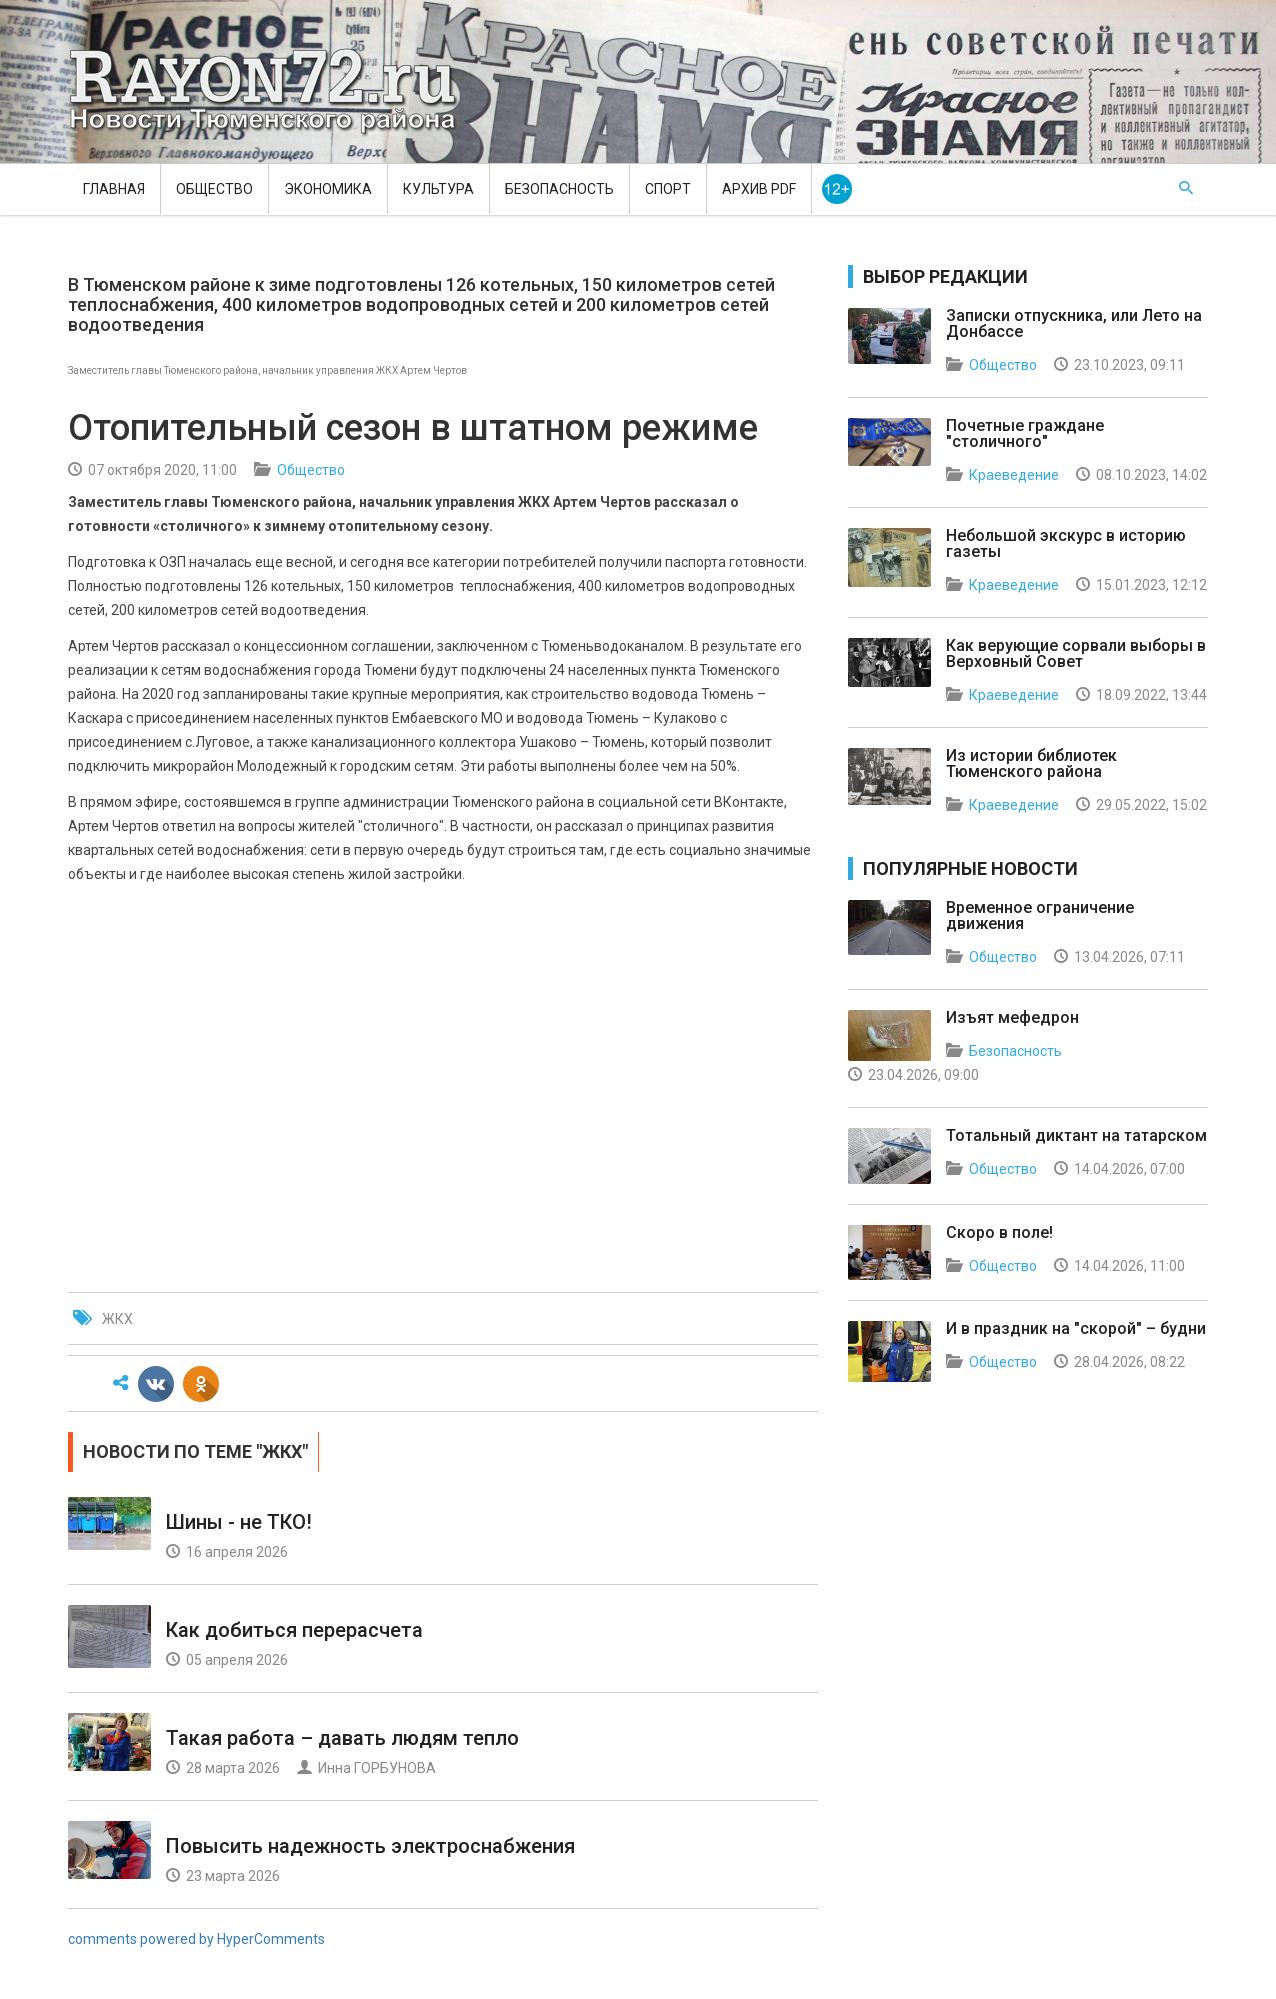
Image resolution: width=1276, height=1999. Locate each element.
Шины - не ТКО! (239, 1522)
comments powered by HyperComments (196, 1939)
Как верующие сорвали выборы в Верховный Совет (1076, 653)
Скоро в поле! (999, 1232)
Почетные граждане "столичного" (1025, 433)
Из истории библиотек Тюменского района (1031, 763)
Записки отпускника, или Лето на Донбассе (1074, 323)
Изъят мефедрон (1012, 1017)
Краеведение (1014, 475)
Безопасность (559, 189)
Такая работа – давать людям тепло (342, 1738)
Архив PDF (759, 189)
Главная (114, 189)
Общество (214, 189)
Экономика (328, 189)
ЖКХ (117, 1319)
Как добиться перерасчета (294, 1630)
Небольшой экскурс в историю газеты (1066, 543)
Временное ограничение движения (1040, 915)
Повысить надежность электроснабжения (370, 1846)
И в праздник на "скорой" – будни (1076, 1328)
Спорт (668, 189)
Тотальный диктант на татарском (1076, 1135)
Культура (438, 189)
